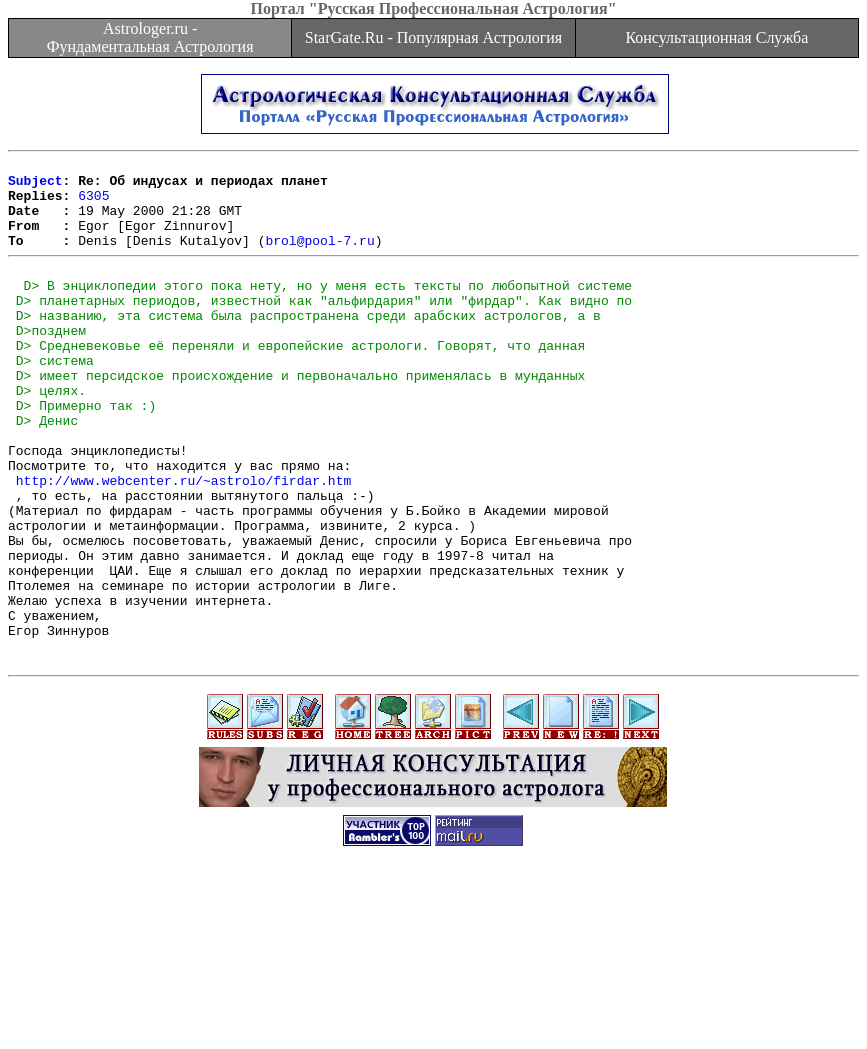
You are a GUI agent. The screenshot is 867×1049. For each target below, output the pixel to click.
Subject (35, 186)
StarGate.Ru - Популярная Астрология (433, 37)
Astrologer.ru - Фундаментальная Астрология (150, 37)
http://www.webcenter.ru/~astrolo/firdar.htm (183, 543)
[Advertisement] (434, 1004)
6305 (93, 204)
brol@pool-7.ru (319, 258)
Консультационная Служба (716, 37)
